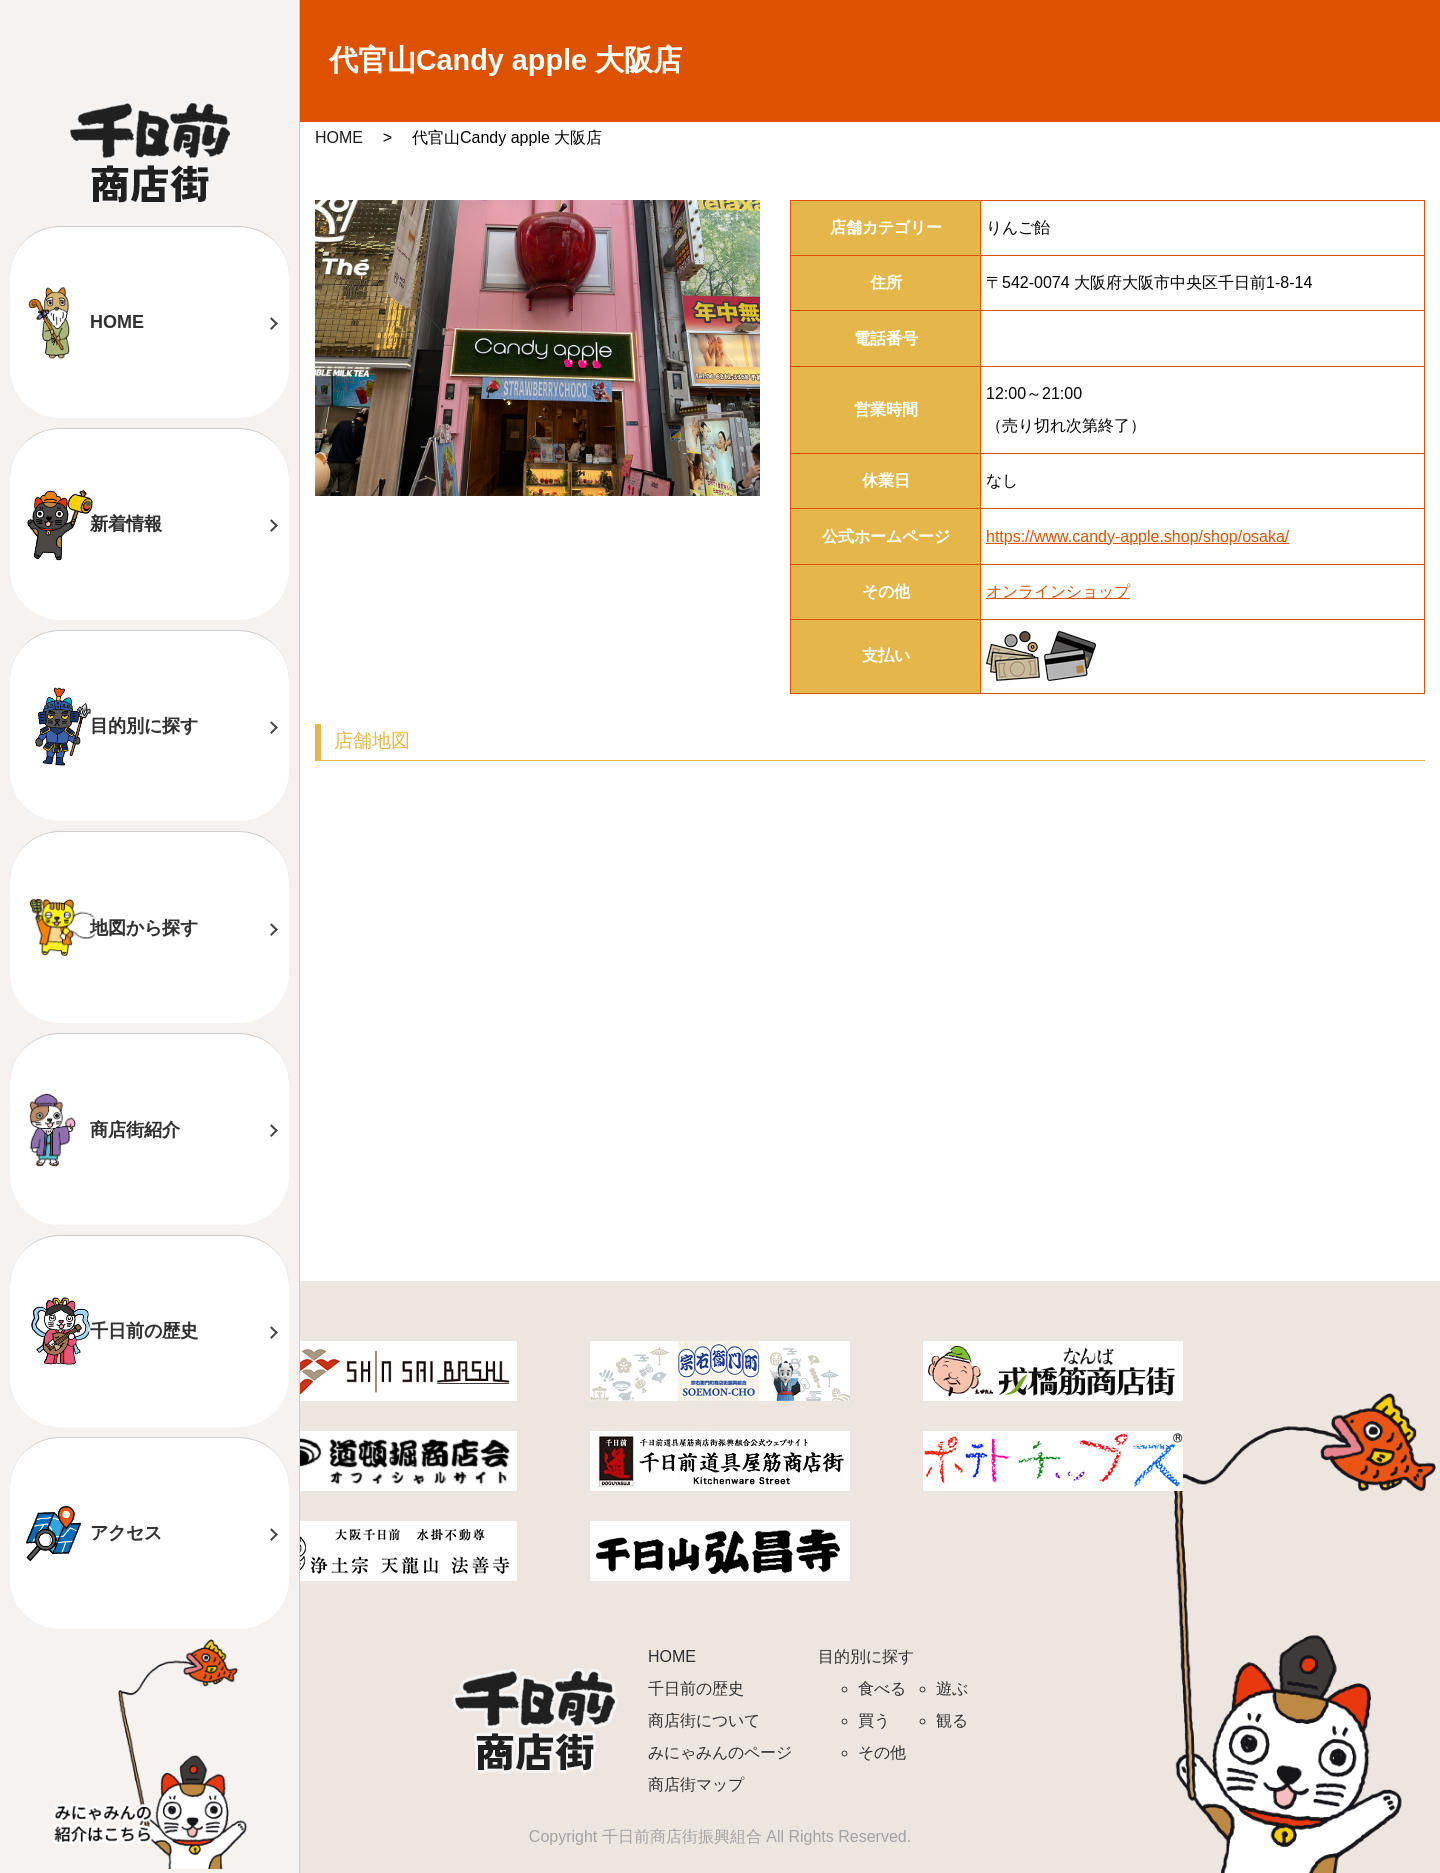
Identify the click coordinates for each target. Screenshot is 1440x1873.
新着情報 (126, 524)
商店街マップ (696, 1784)
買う (874, 1720)
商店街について (704, 1720)
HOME (117, 322)
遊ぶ (952, 1688)
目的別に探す (144, 726)
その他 (882, 1752)
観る (952, 1720)
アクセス (126, 1533)
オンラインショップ (1058, 591)
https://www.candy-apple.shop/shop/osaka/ (1137, 536)
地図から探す (144, 928)
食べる (882, 1688)
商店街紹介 (135, 1130)
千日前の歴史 (144, 1331)
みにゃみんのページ (720, 1752)
